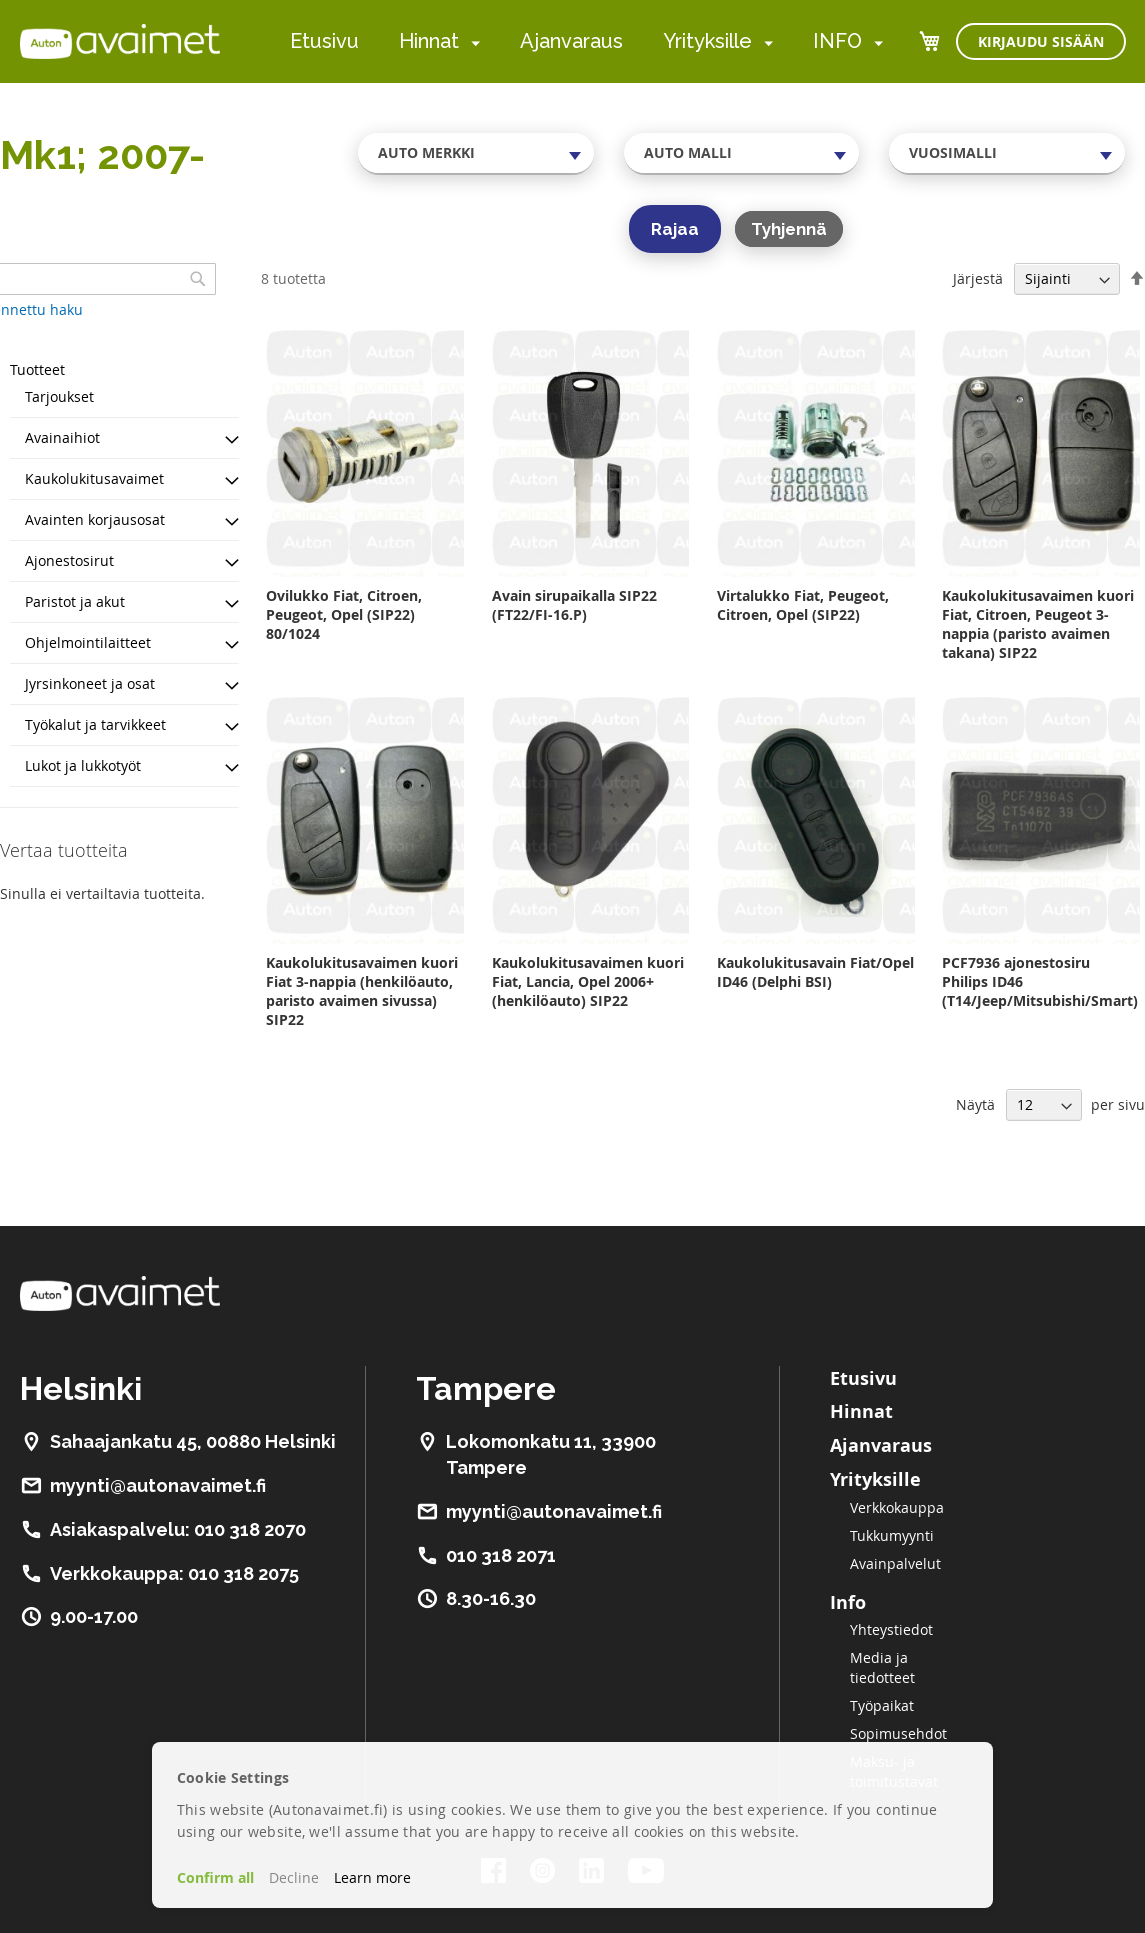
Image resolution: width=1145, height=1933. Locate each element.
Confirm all (215, 1877)
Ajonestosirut (69, 560)
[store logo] (120, 41)
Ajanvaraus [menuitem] (571, 41)
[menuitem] (471, 42)
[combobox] (476, 153)
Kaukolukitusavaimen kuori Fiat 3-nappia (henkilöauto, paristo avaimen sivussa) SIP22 (362, 991)
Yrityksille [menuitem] (707, 41)
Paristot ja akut (75, 601)
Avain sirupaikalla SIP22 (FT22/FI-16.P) (574, 605)
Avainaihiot (62, 437)
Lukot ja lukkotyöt (83, 765)
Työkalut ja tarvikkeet (95, 724)
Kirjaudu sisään (1041, 41)
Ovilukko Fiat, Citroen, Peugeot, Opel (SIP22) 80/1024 (344, 614)
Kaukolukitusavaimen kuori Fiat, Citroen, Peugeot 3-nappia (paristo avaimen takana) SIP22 (1038, 624)
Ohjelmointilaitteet (88, 642)
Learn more (372, 1877)
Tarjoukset (59, 396)
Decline (294, 1877)
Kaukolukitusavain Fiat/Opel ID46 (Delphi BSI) (815, 972)
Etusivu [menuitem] (324, 41)
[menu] (586, 41)
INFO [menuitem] (837, 41)
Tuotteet (37, 369)
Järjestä (978, 278)
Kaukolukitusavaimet (94, 478)
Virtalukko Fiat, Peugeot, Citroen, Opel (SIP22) (803, 605)
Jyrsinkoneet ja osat (90, 683)
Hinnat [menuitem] (429, 41)
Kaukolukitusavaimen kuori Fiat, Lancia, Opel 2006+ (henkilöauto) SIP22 (588, 981)
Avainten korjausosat (95, 519)
